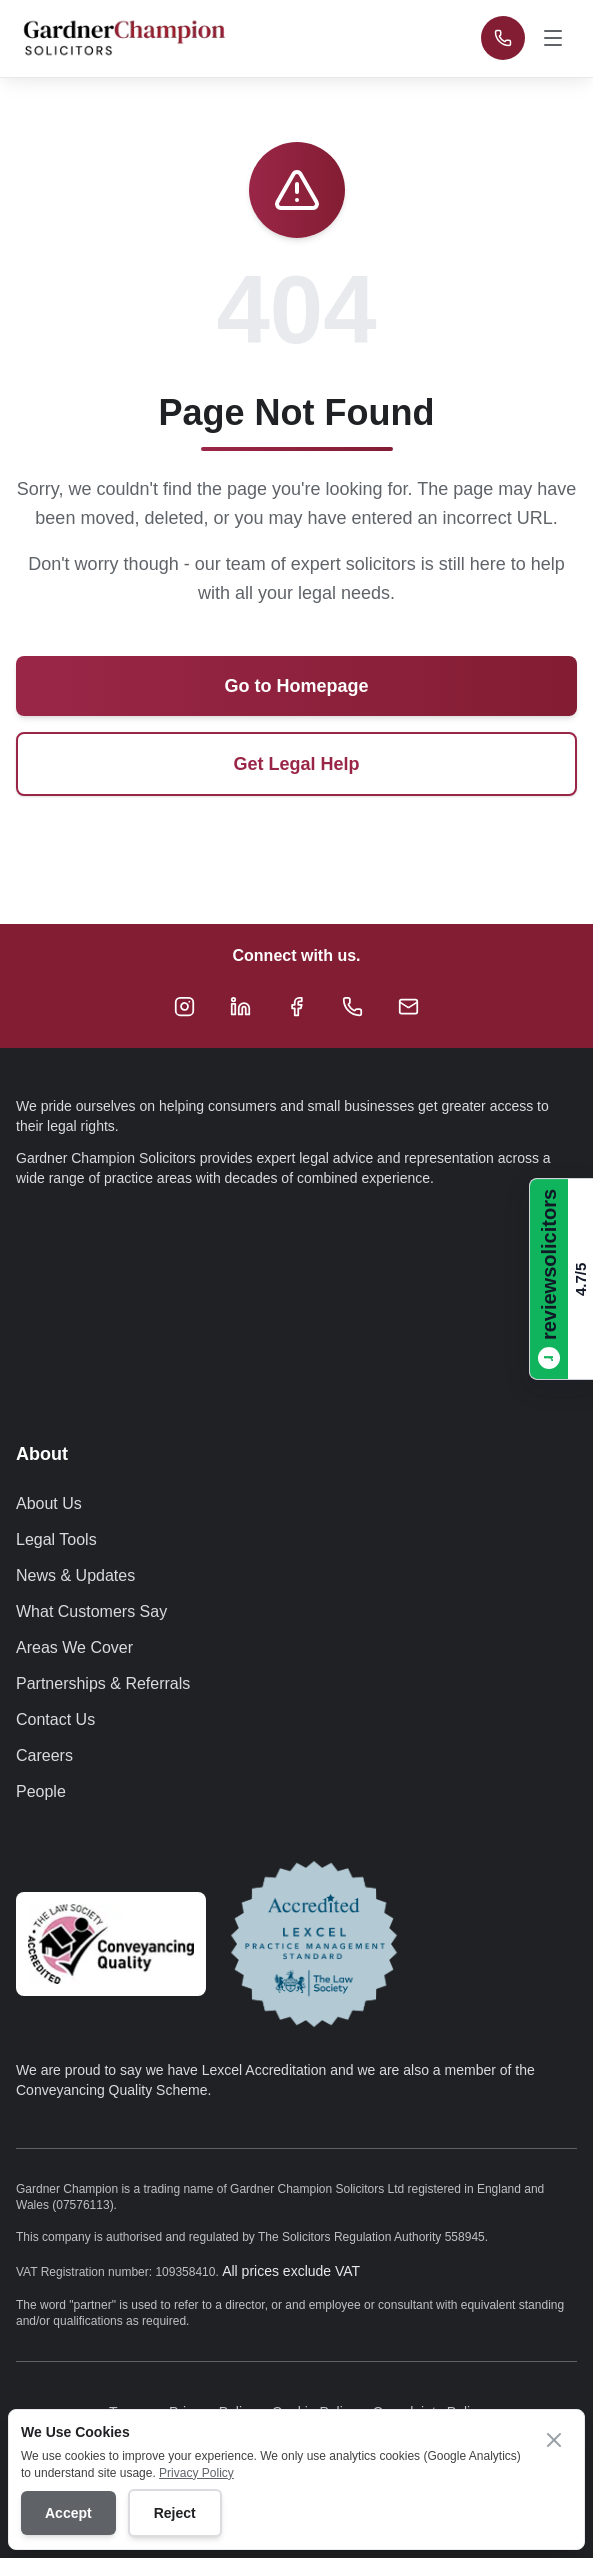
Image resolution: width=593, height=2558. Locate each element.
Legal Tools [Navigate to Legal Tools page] (56, 1539)
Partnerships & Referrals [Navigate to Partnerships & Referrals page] (103, 1683)
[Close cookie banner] (554, 2440)
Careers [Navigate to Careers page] (44, 1755)
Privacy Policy (196, 2473)
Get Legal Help (296, 764)
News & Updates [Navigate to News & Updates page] (75, 1575)
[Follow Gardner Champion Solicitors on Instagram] (185, 1006)
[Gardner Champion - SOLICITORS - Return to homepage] (123, 38)
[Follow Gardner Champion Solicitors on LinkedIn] (241, 1006)
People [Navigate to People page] (41, 1791)
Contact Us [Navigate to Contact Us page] (55, 1719)
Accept (68, 2513)
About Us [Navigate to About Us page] (49, 1503)
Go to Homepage (296, 686)
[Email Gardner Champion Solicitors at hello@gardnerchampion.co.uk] (409, 1006)
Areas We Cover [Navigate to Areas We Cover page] (74, 1647)
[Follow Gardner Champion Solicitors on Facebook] (297, 1006)
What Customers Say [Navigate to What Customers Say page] (91, 1611)
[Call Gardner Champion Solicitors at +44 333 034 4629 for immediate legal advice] (503, 38)
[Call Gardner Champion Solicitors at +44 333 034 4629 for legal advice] (353, 1006)
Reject (175, 2513)
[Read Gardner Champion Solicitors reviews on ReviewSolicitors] (561, 1279)
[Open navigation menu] (555, 38)
